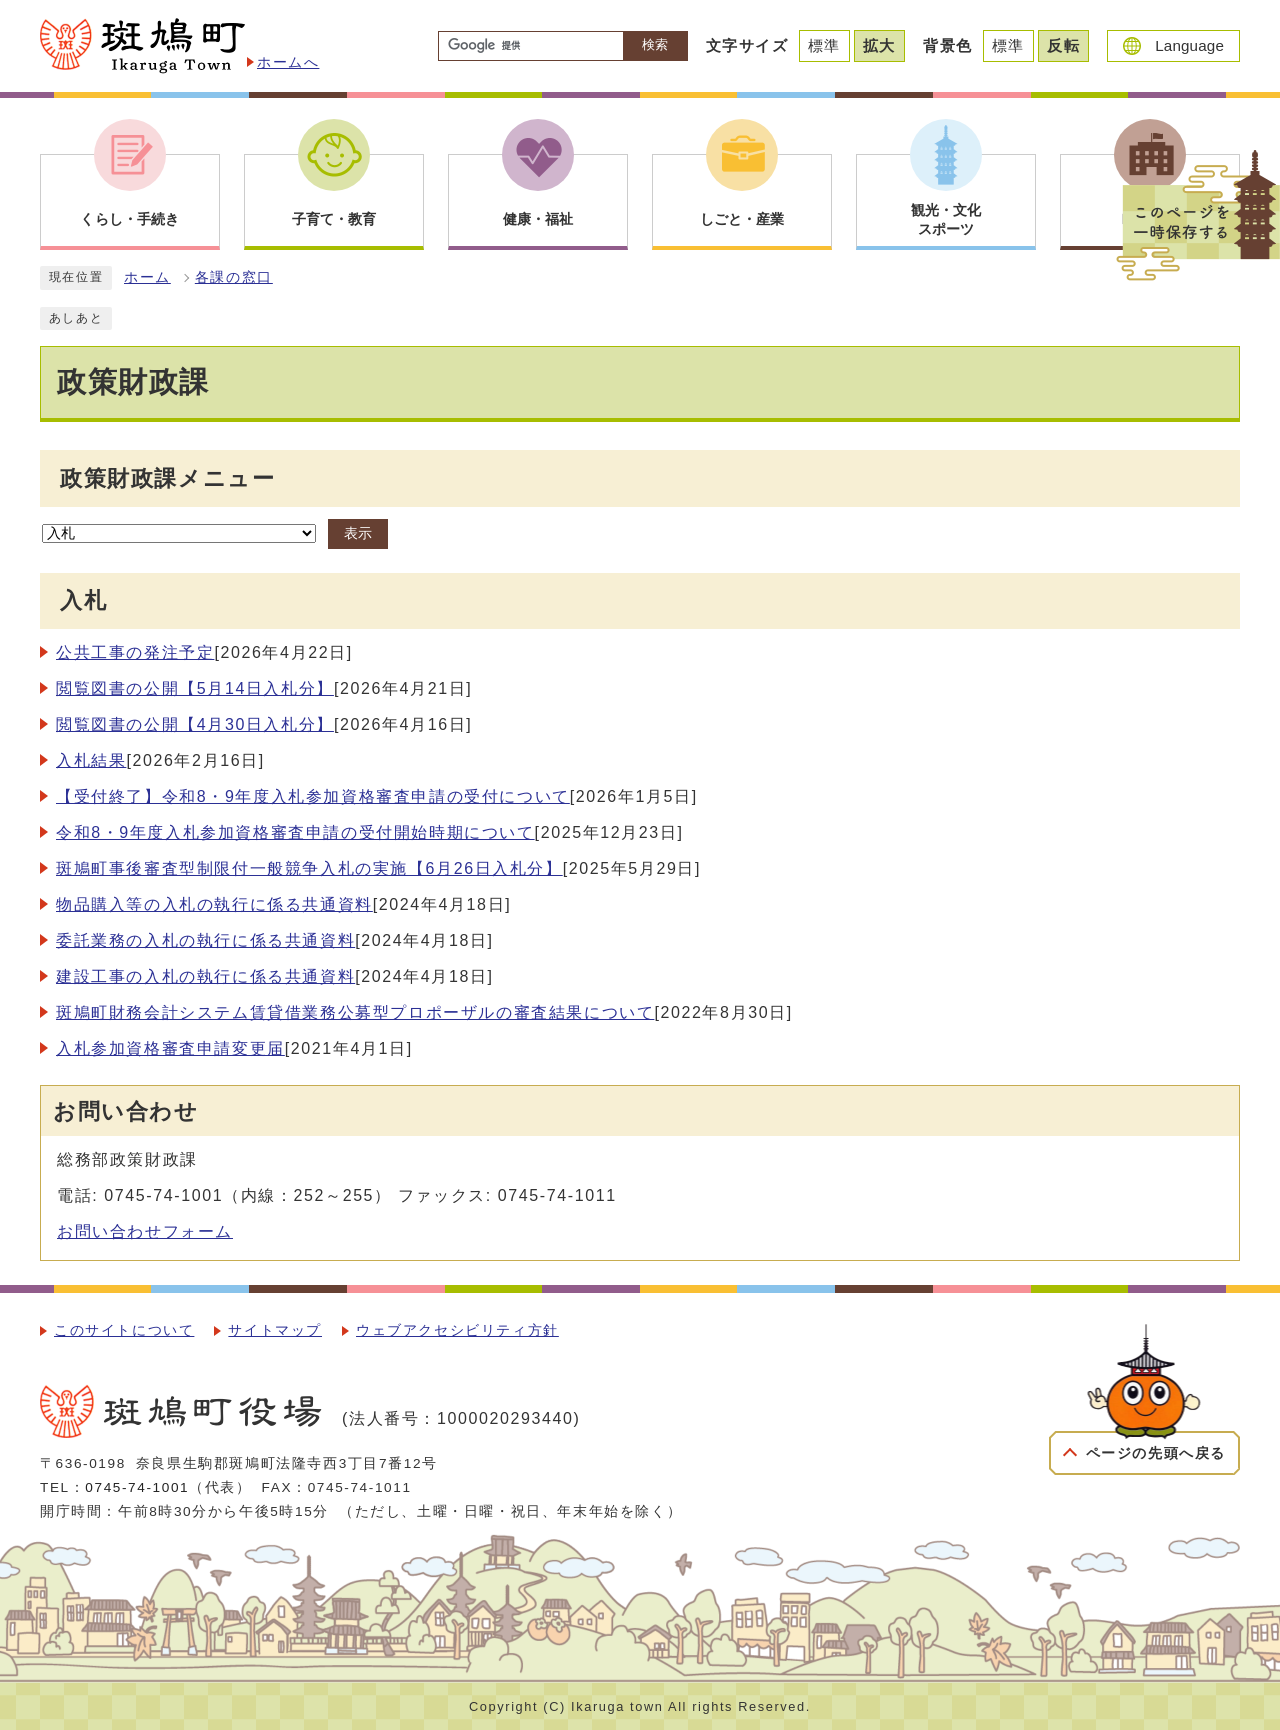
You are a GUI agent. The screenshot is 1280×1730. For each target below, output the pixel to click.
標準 (824, 45)
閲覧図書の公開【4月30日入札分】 (195, 724)
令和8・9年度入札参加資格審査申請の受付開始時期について (295, 832)
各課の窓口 (234, 277)
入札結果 (91, 760)
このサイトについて (124, 1330)
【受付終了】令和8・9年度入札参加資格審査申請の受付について (313, 796)
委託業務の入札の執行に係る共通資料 (205, 940)
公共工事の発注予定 (135, 652)
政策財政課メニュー (167, 478)
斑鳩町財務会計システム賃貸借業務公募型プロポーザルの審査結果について (355, 1012)
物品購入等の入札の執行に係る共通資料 (214, 904)
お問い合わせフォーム (145, 1231)
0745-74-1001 (137, 1487)
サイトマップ (275, 1330)
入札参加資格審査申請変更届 (170, 1048)
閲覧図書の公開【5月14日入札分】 (195, 688)
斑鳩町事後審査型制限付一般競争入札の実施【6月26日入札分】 (309, 868)
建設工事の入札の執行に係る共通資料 (205, 976)
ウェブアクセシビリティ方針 (457, 1330)
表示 (358, 533)
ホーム (147, 277)
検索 (655, 44)
